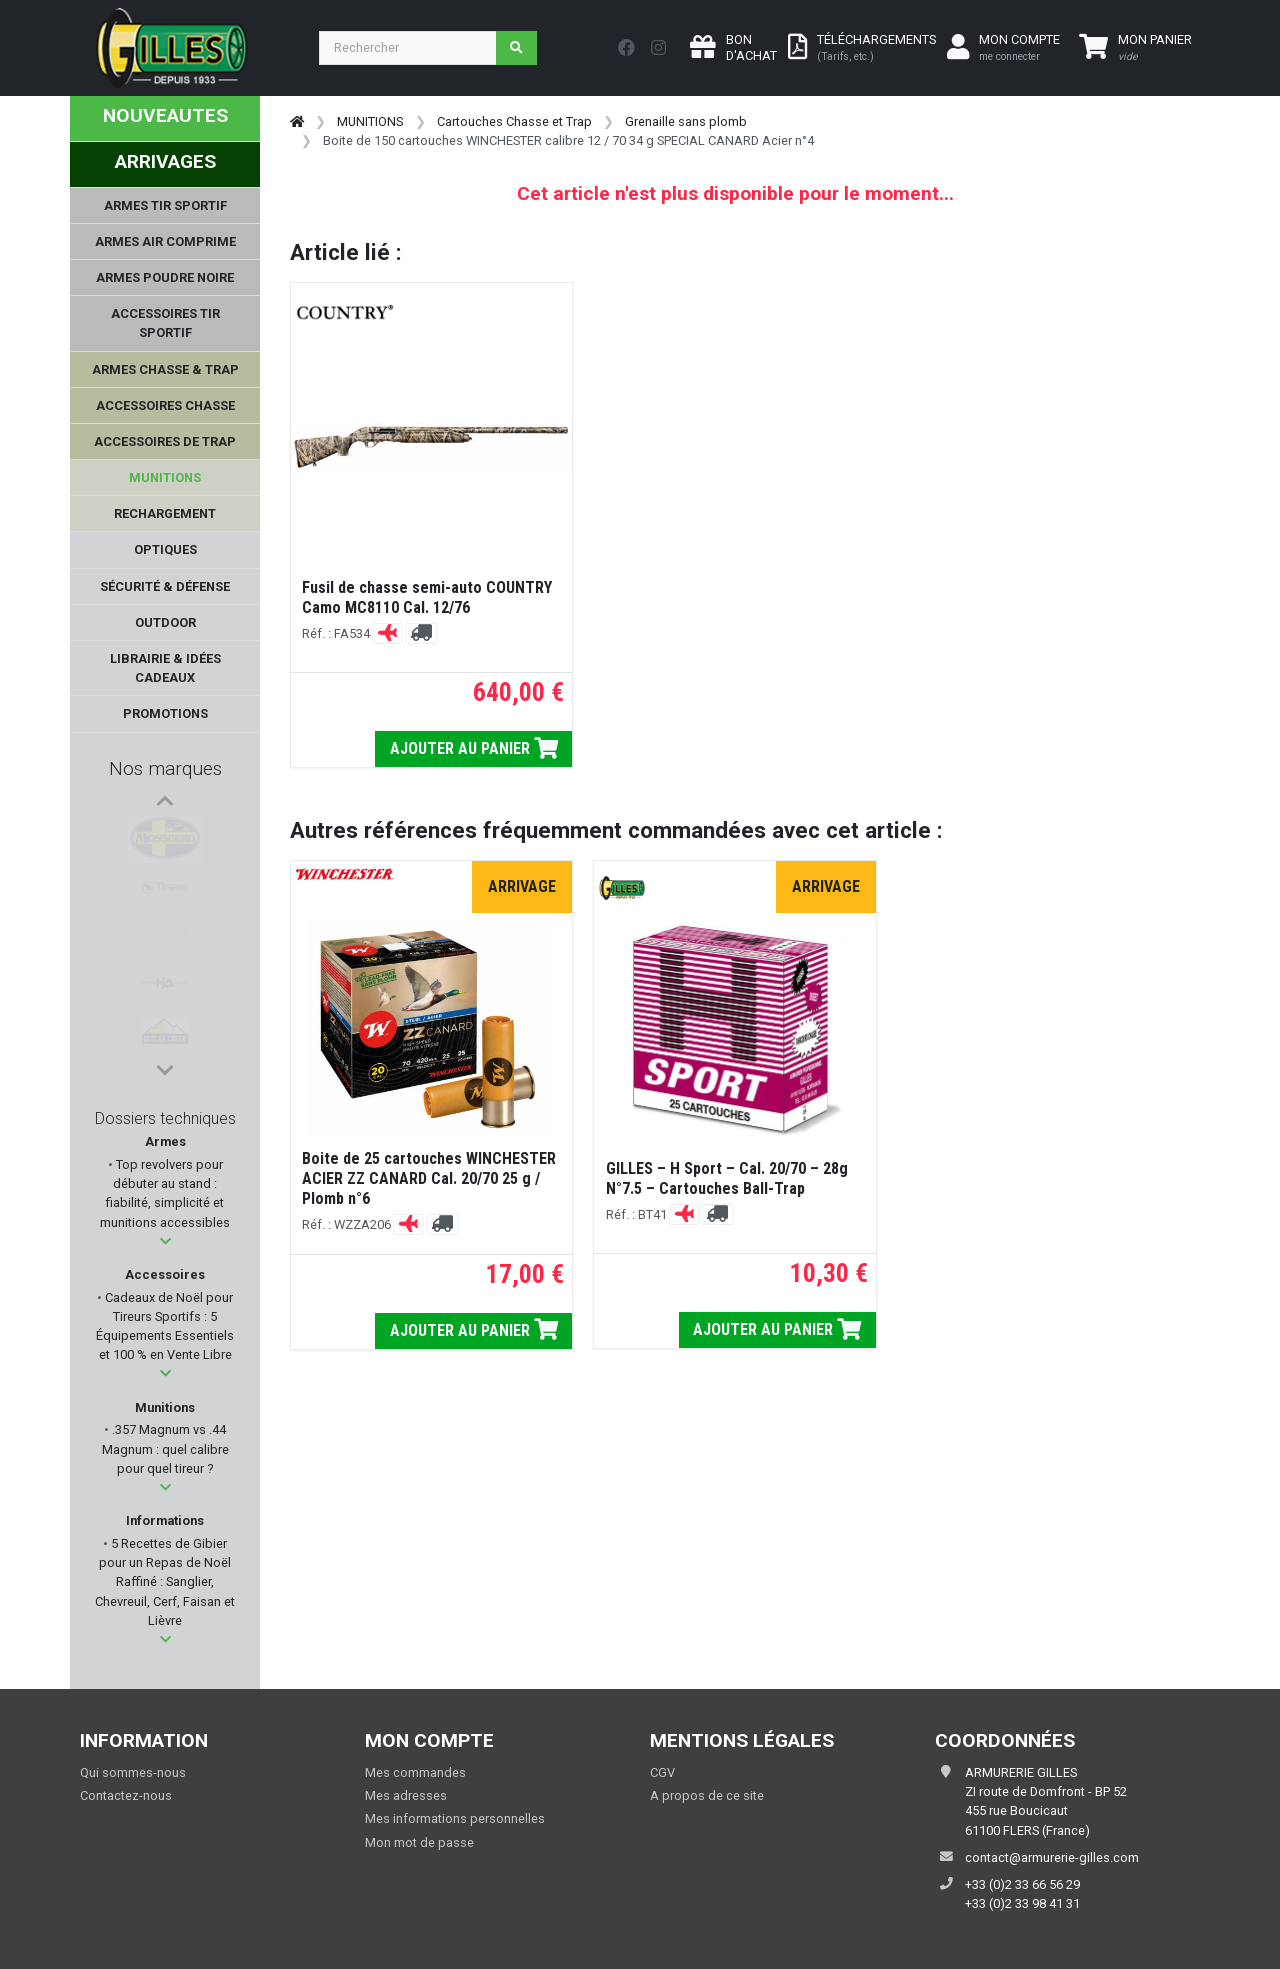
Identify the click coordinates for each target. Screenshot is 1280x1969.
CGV (662, 1772)
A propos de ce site (707, 1795)
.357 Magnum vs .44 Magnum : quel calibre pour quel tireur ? (165, 1448)
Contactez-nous (126, 1795)
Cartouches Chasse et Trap (514, 121)
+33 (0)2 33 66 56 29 (1022, 1884)
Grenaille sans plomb (686, 121)
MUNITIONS (370, 121)
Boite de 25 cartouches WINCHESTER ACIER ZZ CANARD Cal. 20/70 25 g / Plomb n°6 (429, 1178)
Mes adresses (406, 1795)
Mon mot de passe (419, 1842)
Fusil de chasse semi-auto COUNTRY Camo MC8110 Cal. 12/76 (427, 597)
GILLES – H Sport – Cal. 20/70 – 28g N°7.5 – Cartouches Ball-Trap (727, 1178)
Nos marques (165, 768)
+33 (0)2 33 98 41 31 (1022, 1903)
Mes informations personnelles (455, 1818)
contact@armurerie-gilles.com (1052, 1857)
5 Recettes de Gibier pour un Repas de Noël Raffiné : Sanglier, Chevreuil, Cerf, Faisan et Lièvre (165, 1582)
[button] (165, 1241)
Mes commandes (415, 1772)
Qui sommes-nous (133, 1772)
